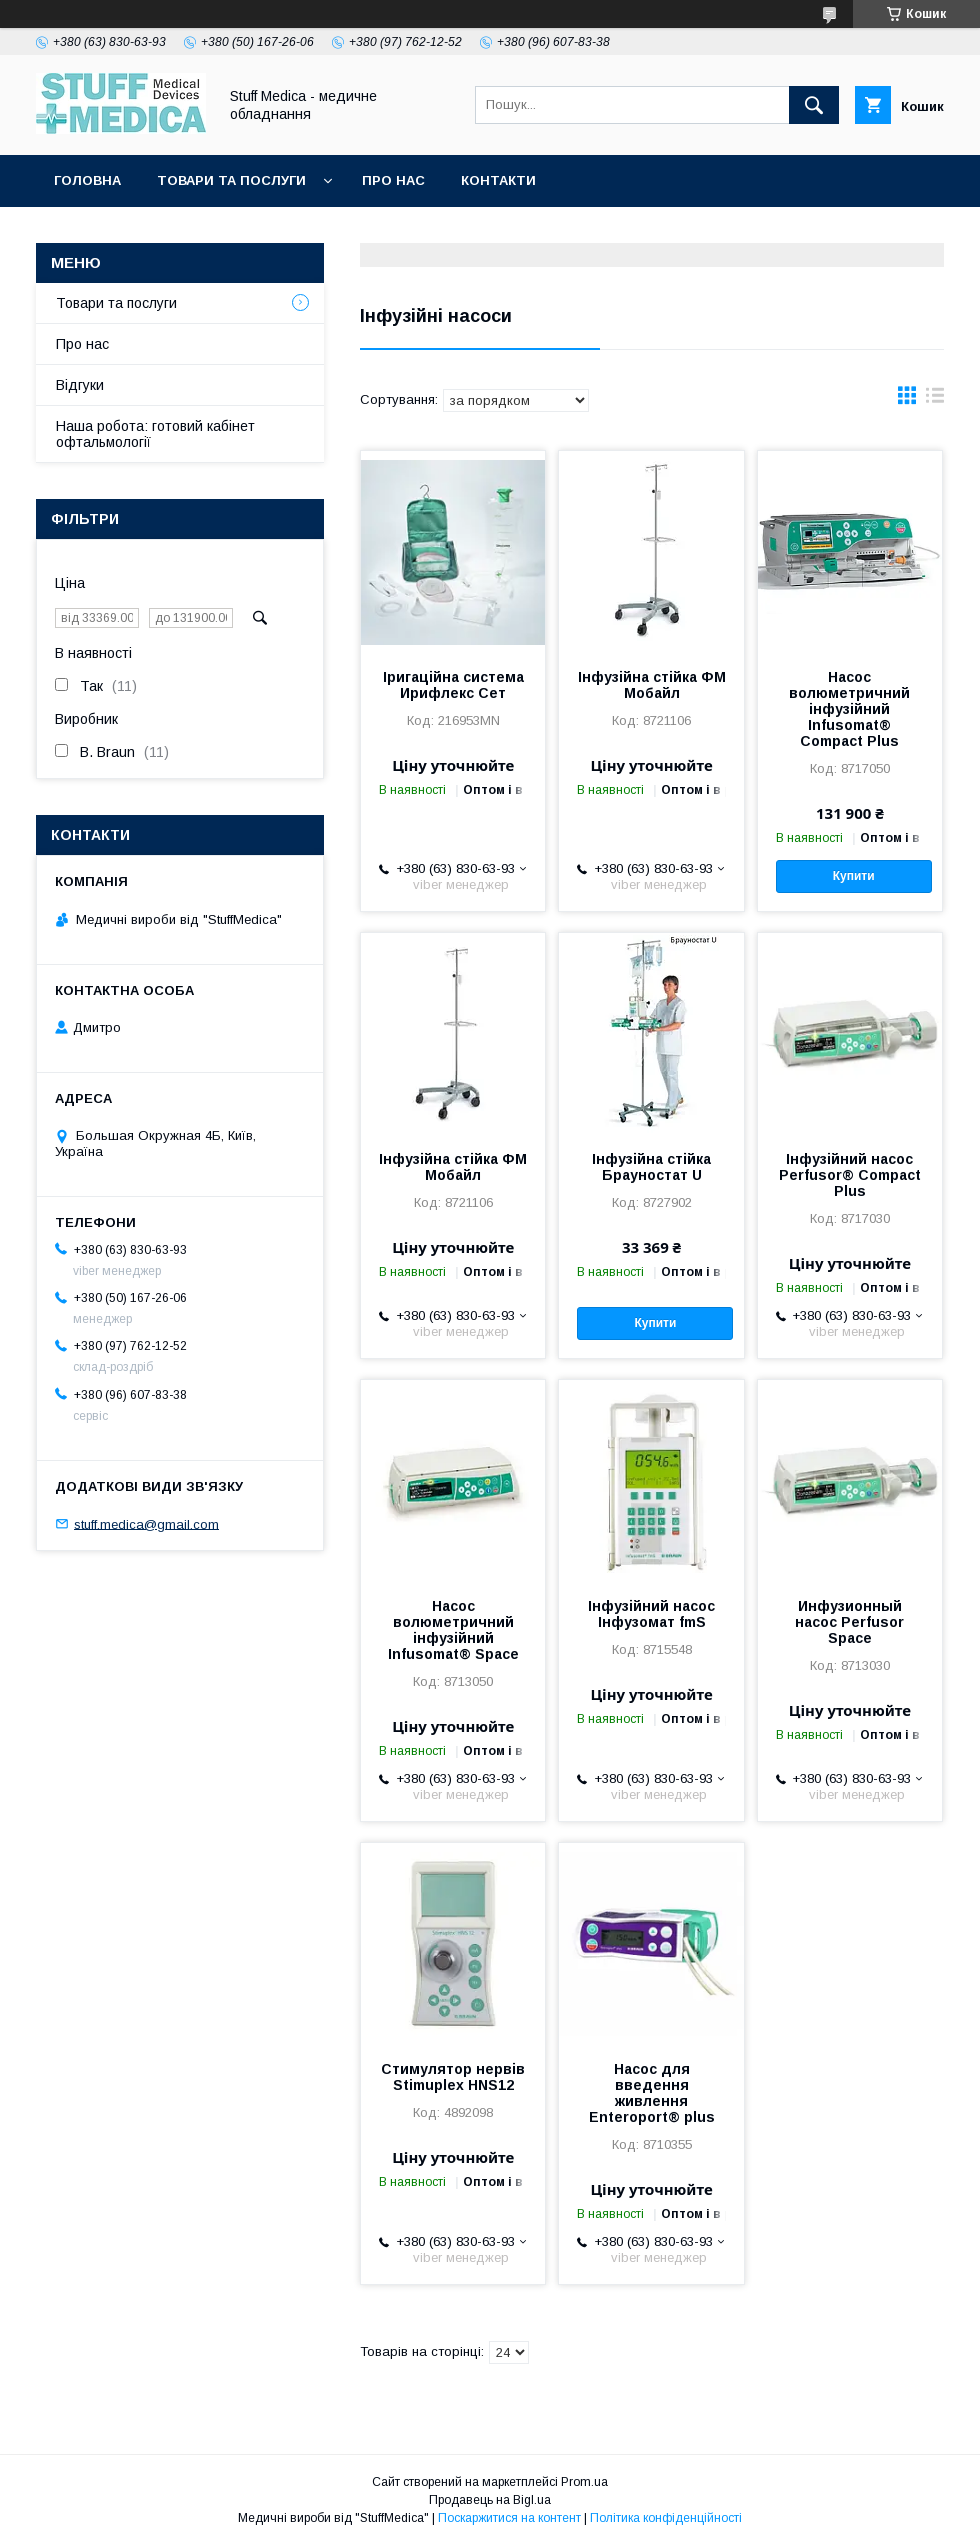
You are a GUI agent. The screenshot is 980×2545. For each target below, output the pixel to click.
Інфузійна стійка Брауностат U (651, 1167)
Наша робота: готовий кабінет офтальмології (155, 434)
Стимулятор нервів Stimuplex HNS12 (453, 2077)
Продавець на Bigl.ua (490, 2500)
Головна (87, 180)
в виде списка (935, 400)
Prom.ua (584, 2482)
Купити (854, 876)
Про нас (393, 180)
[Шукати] (814, 105)
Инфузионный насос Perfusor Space (849, 1622)
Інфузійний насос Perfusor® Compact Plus (850, 1175)
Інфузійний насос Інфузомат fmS (651, 1614)
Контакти (498, 180)
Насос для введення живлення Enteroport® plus (652, 2093)
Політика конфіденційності (666, 2518)
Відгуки (80, 385)
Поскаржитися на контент (509, 2518)
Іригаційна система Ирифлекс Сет (453, 685)
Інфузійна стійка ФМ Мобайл (652, 685)
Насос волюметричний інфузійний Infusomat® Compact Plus (849, 709)
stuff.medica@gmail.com (146, 1523)
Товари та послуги (231, 180)
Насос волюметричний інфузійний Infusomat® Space (453, 1630)
